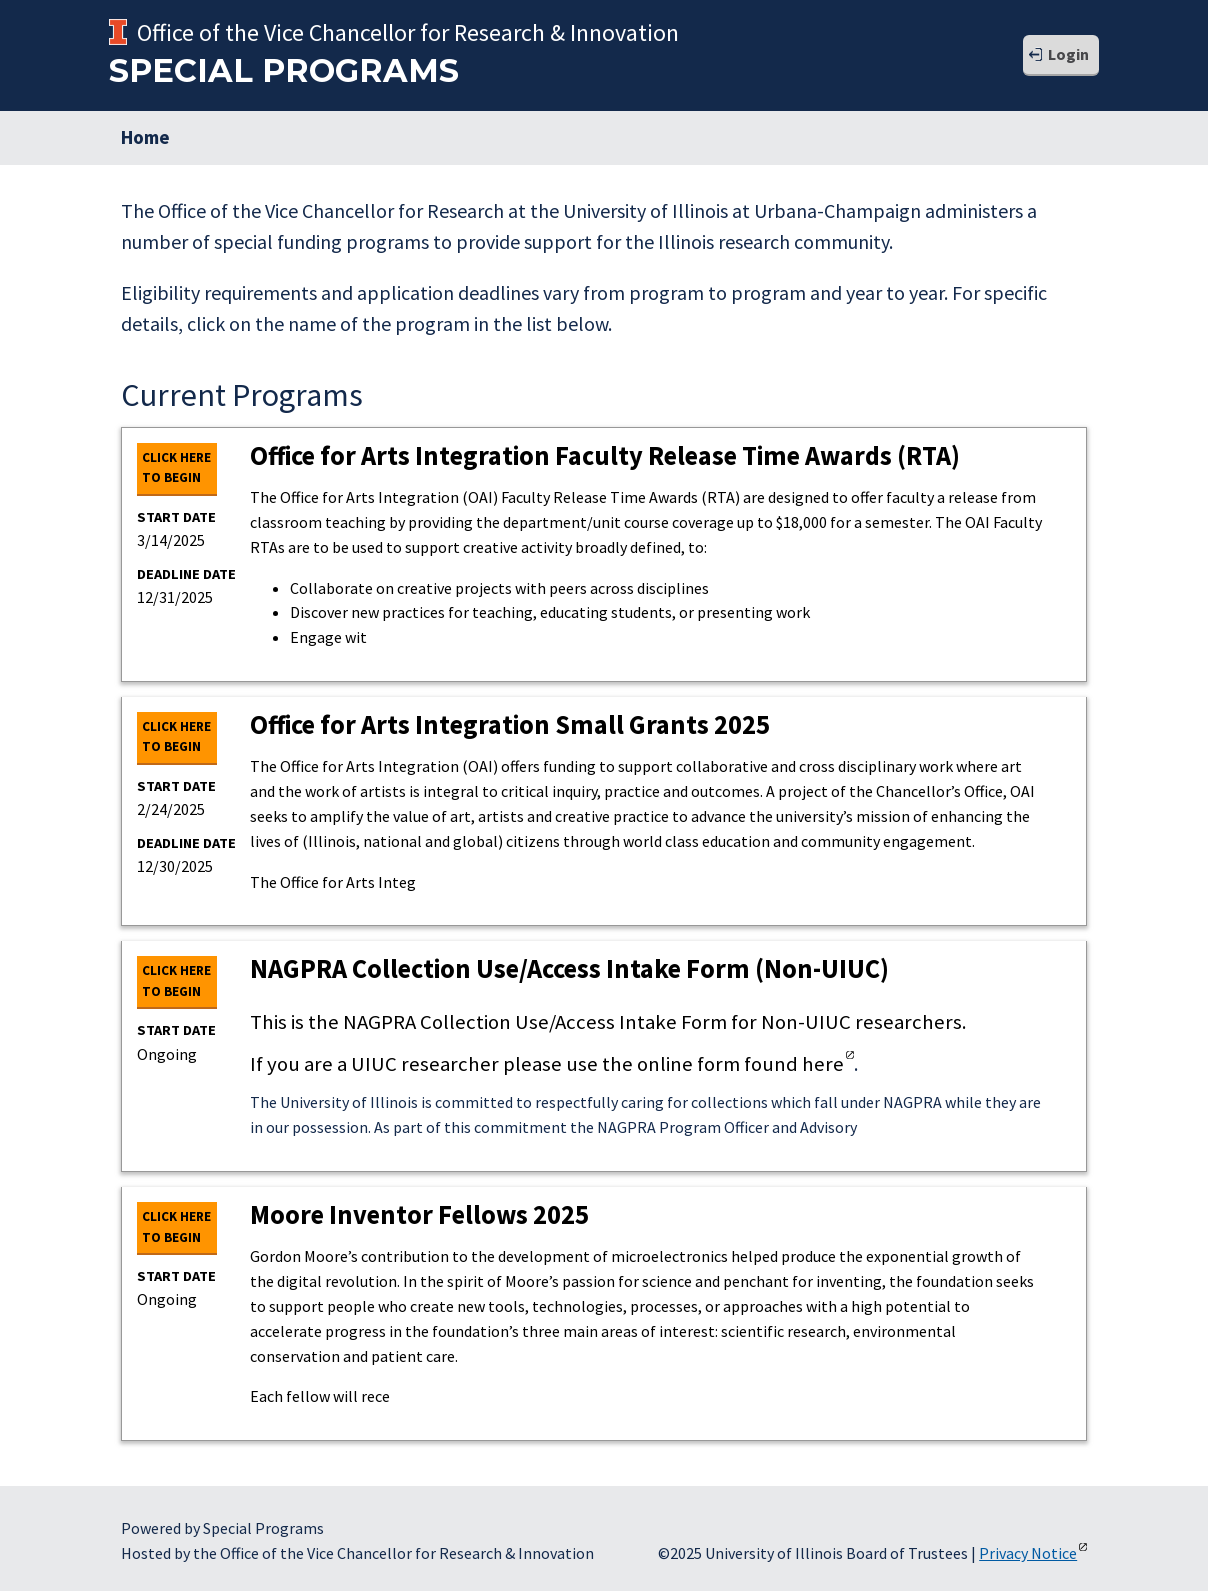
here (823, 1064)
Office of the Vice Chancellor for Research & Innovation (408, 32)
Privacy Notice (1028, 1553)
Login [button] (1068, 54)
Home (145, 137)
